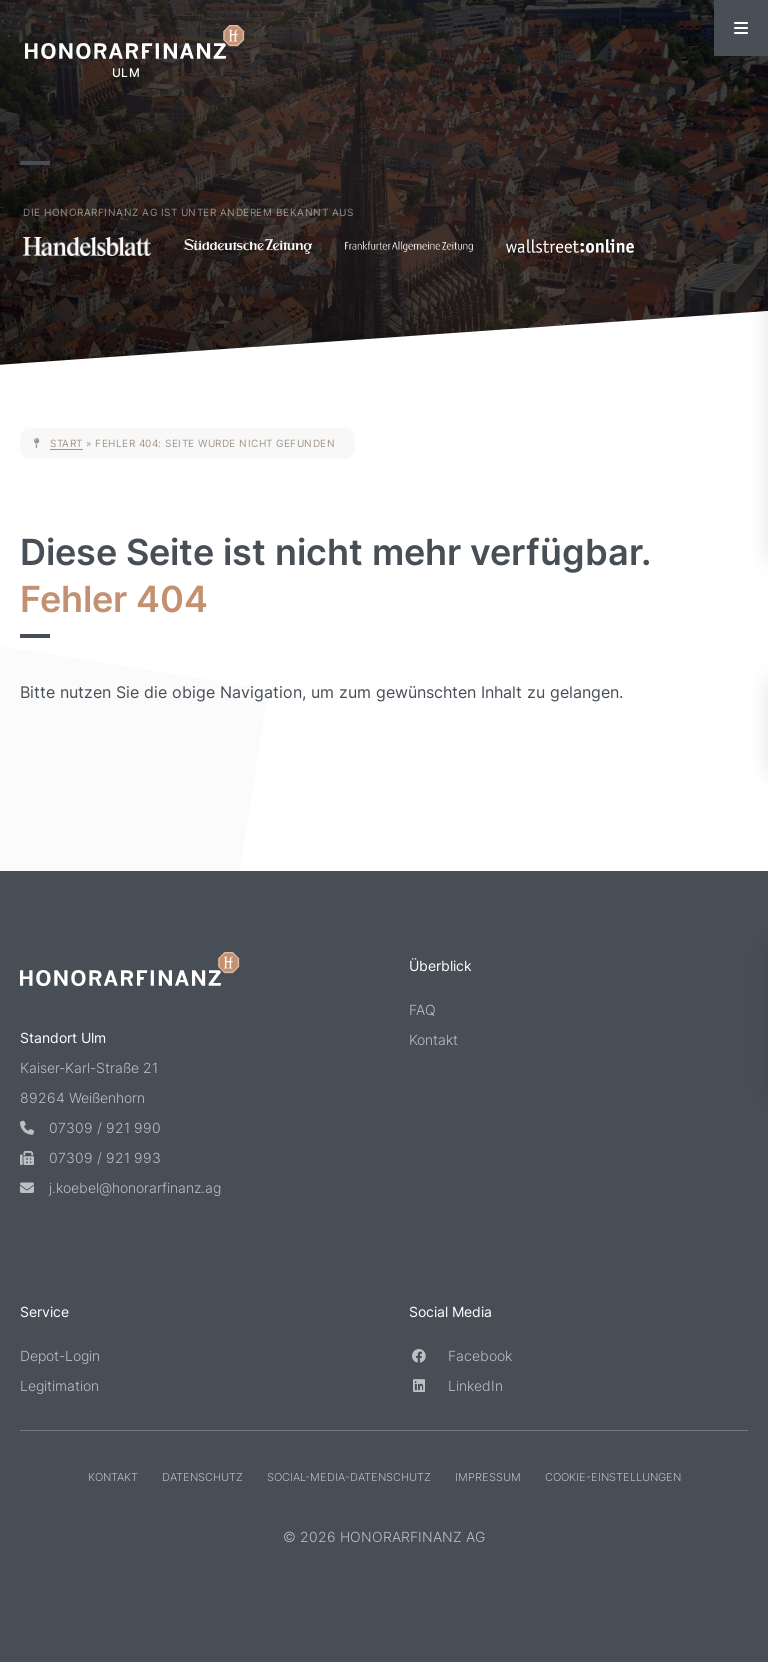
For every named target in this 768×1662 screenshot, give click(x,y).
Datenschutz (202, 1477)
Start (66, 443)
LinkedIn (456, 1385)
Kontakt (433, 1039)
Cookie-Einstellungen (613, 1477)
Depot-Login (60, 1355)
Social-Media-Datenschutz (349, 1477)
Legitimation (59, 1385)
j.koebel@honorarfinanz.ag (120, 1187)
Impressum (488, 1477)
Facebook (460, 1355)
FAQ (422, 1009)
